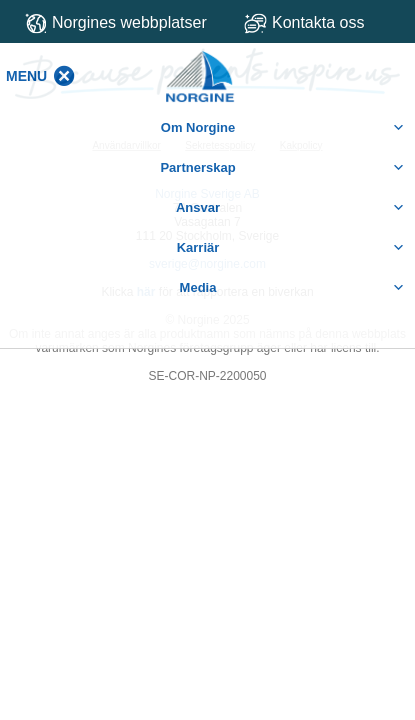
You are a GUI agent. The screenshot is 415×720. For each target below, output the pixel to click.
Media (292, 288)
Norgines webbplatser (116, 23)
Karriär (291, 248)
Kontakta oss (322, 22)
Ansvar (290, 208)
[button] (26, 76)
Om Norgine (283, 128)
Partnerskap (282, 168)
